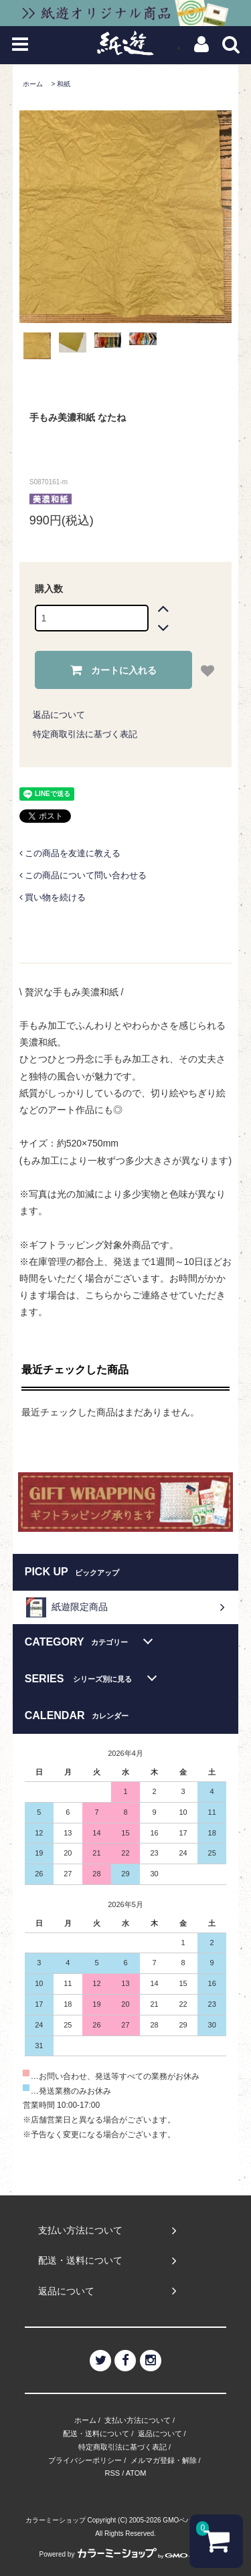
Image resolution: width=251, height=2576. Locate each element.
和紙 (63, 84)
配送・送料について (96, 2434)
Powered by (125, 2554)
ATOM (136, 2473)
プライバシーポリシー (85, 2460)
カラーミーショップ (55, 2520)
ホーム (33, 84)
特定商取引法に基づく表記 (85, 734)
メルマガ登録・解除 (164, 2460)
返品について (59, 715)
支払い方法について (137, 2420)
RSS (112, 2473)
